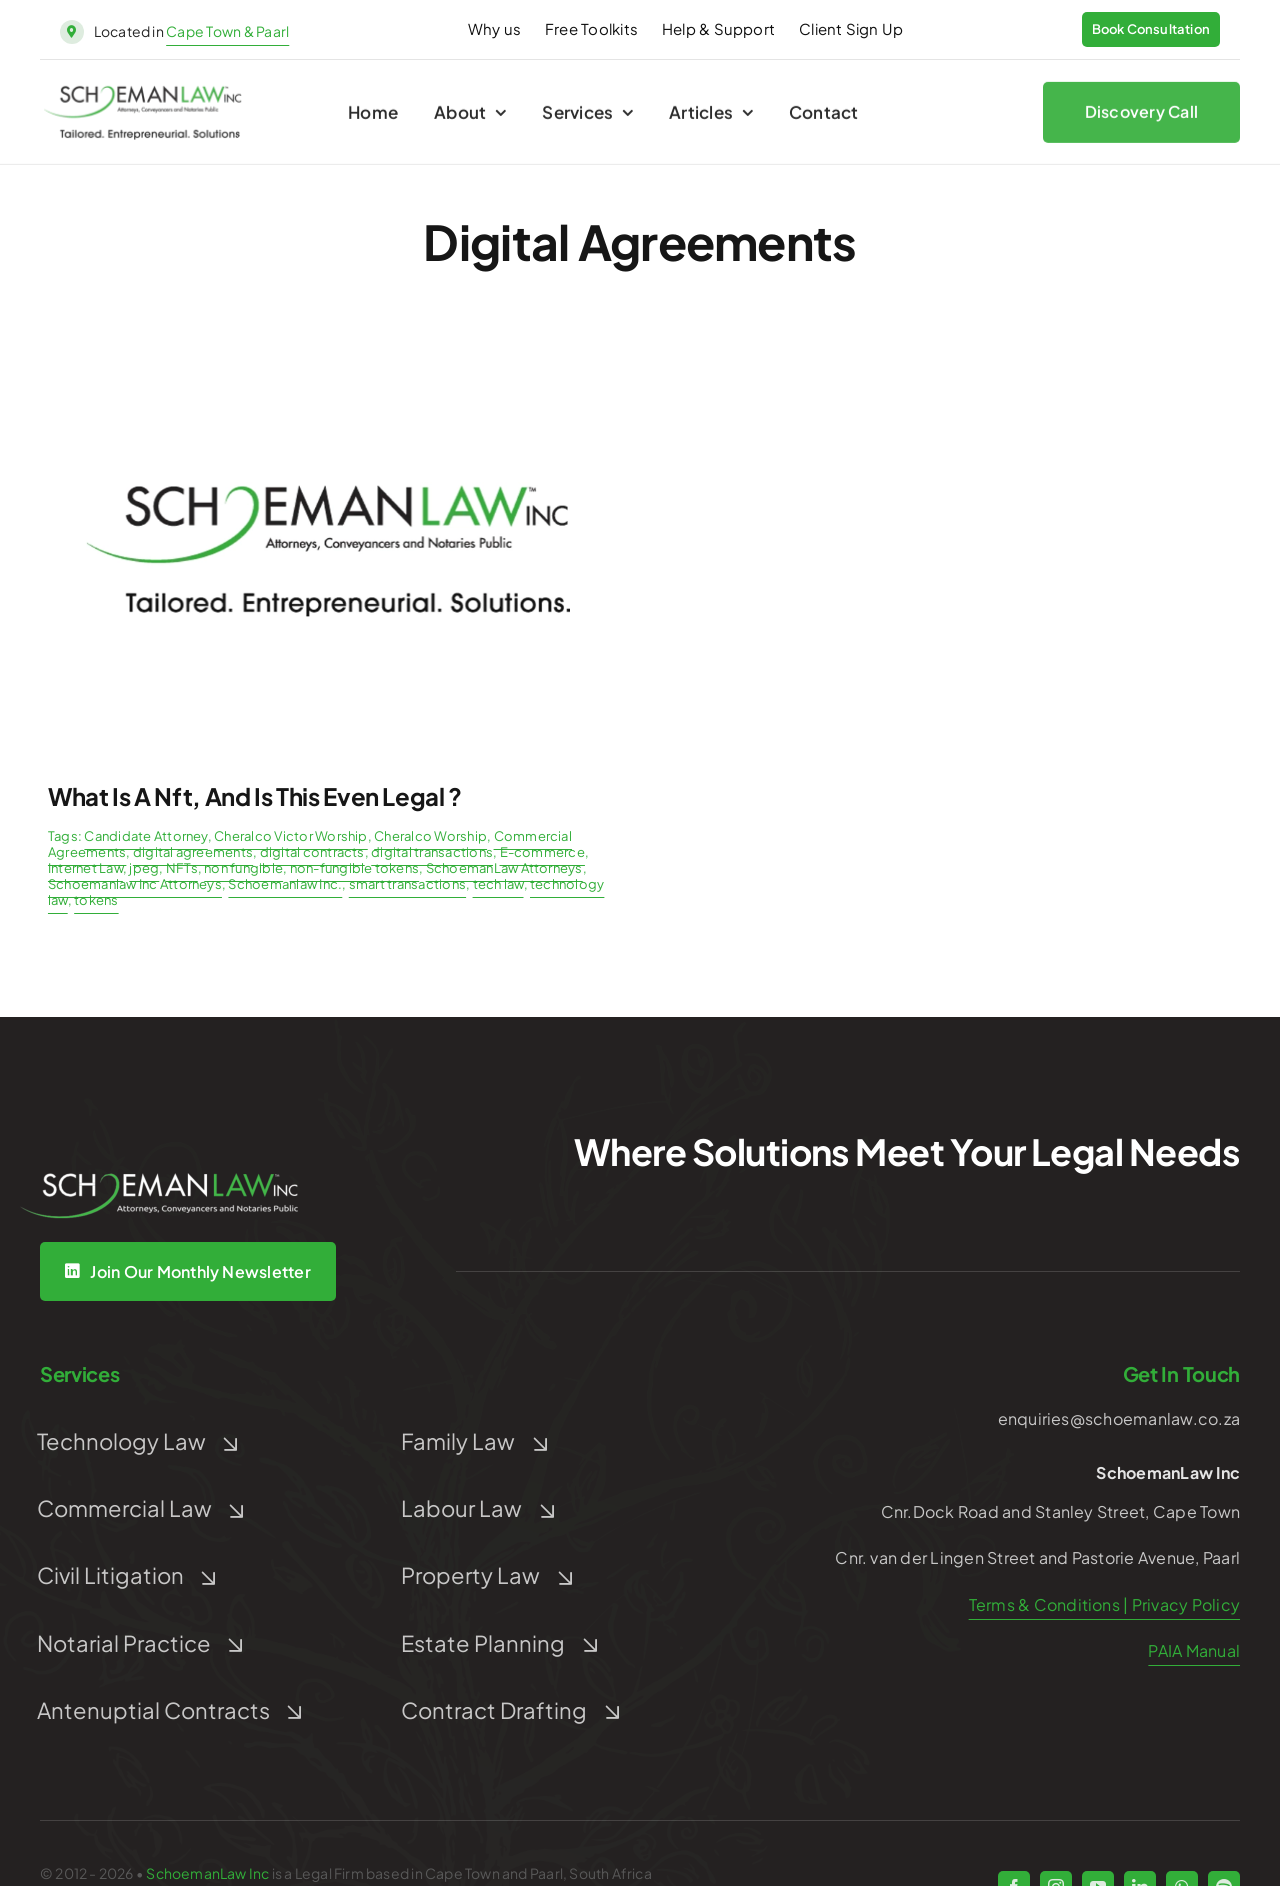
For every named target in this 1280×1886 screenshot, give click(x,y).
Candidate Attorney (145, 836)
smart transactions (407, 884)
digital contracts (312, 852)
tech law (498, 884)
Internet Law (85, 868)
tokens (96, 900)
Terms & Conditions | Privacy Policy (1104, 1604)
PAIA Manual (1194, 1650)
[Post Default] (328, 356)
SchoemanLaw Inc (207, 1873)
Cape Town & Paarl (227, 31)
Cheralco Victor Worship (291, 836)
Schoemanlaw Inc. (285, 884)
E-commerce (542, 852)
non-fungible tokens (355, 868)
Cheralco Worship (430, 836)
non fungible (243, 868)
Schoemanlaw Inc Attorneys (135, 884)
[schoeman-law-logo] (143, 98)
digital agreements (193, 852)
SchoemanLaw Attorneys (504, 868)
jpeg (144, 868)
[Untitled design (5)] (160, 1144)
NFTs (182, 868)
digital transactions (432, 852)
